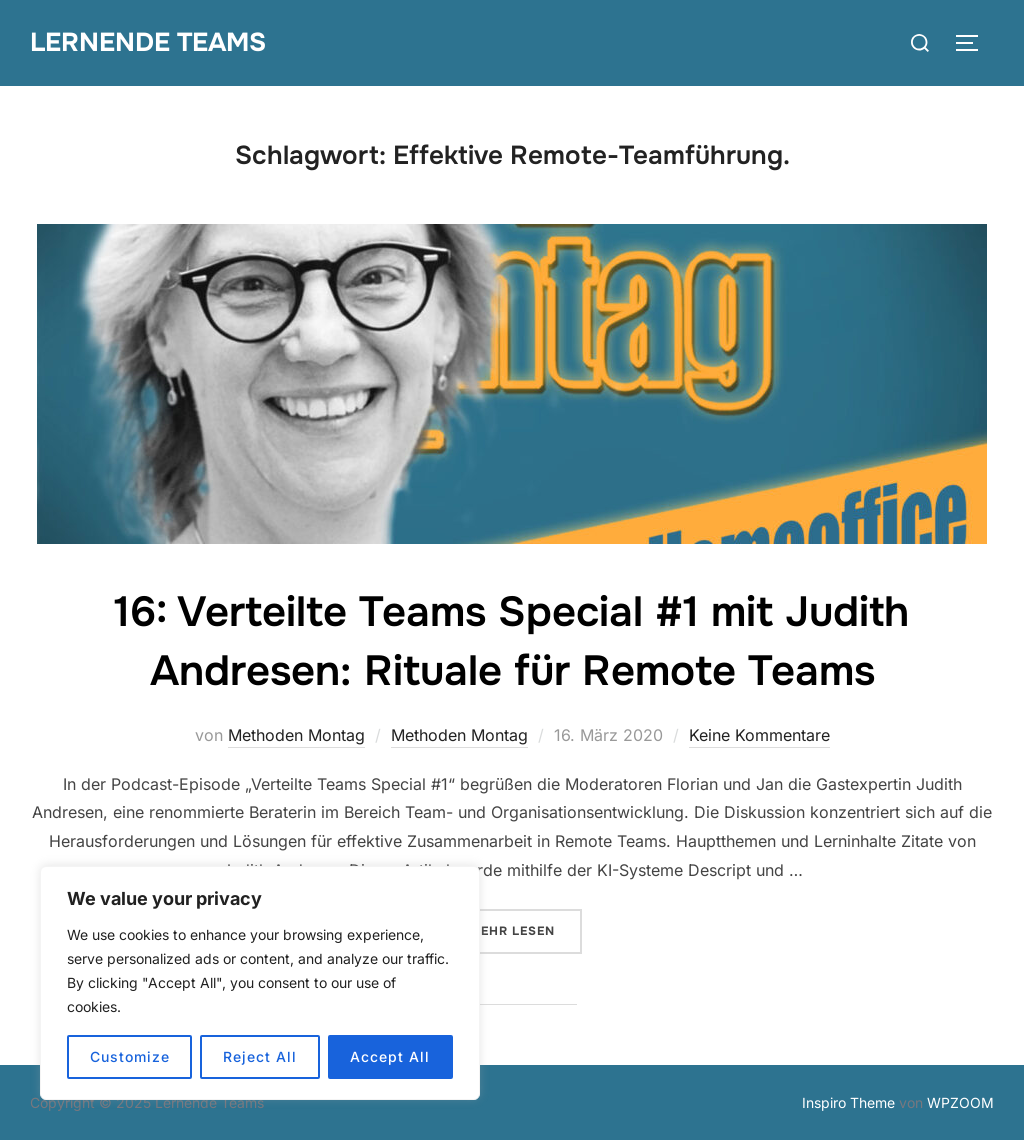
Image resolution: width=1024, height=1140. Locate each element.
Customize (130, 1056)
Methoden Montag (296, 735)
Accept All (390, 1056)
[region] (260, 983)
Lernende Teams (148, 42)
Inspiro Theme (848, 1102)
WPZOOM (960, 1102)
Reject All (260, 1056)
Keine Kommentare (759, 735)
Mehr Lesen (525, 929)
